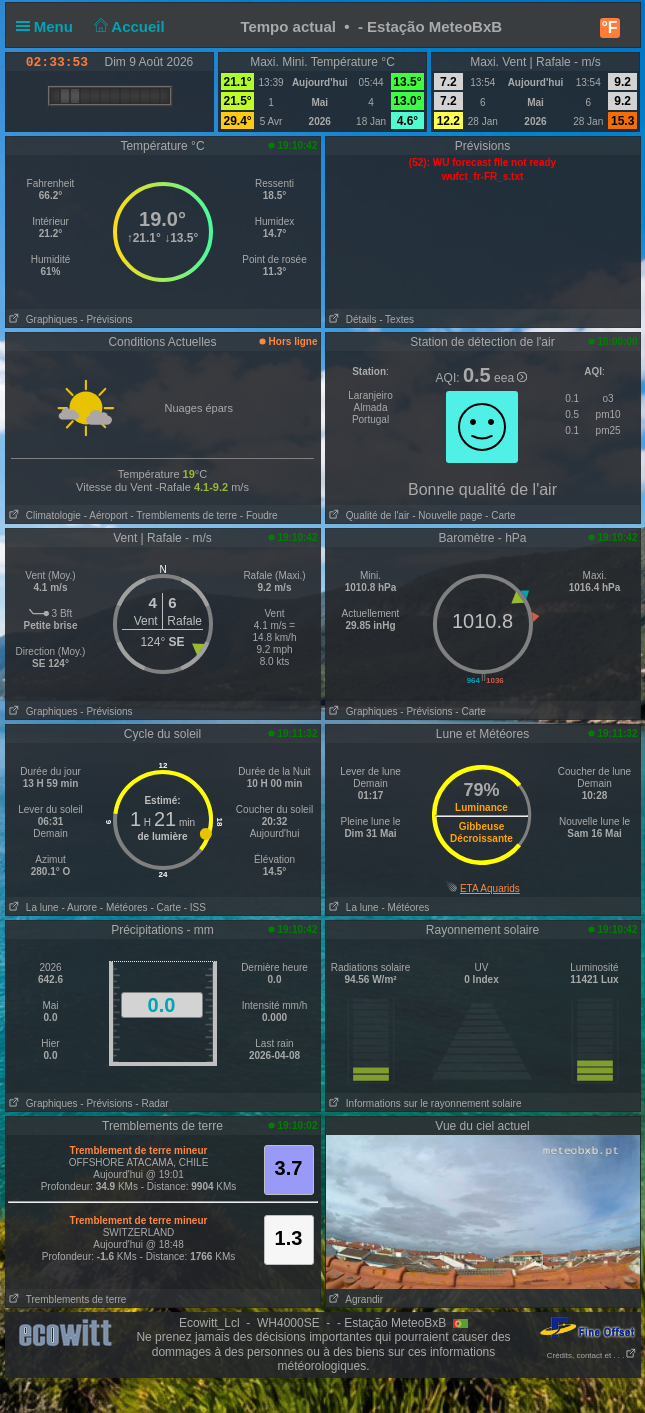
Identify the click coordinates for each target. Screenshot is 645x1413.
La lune (32, 907)
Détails (351, 319)
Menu (49, 26)
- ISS (195, 907)
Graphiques (42, 319)
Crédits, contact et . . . (592, 1355)
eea (510, 378)
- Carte (498, 515)
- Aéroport (106, 515)
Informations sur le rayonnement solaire (424, 1103)
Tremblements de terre (66, 1299)
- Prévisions (106, 319)
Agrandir (355, 1299)
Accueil (127, 26)
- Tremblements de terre (183, 515)
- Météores (124, 907)
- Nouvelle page (447, 515)
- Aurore (79, 907)
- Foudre (259, 515)
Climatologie (43, 515)
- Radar (151, 1103)
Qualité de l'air (368, 515)
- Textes (396, 319)
